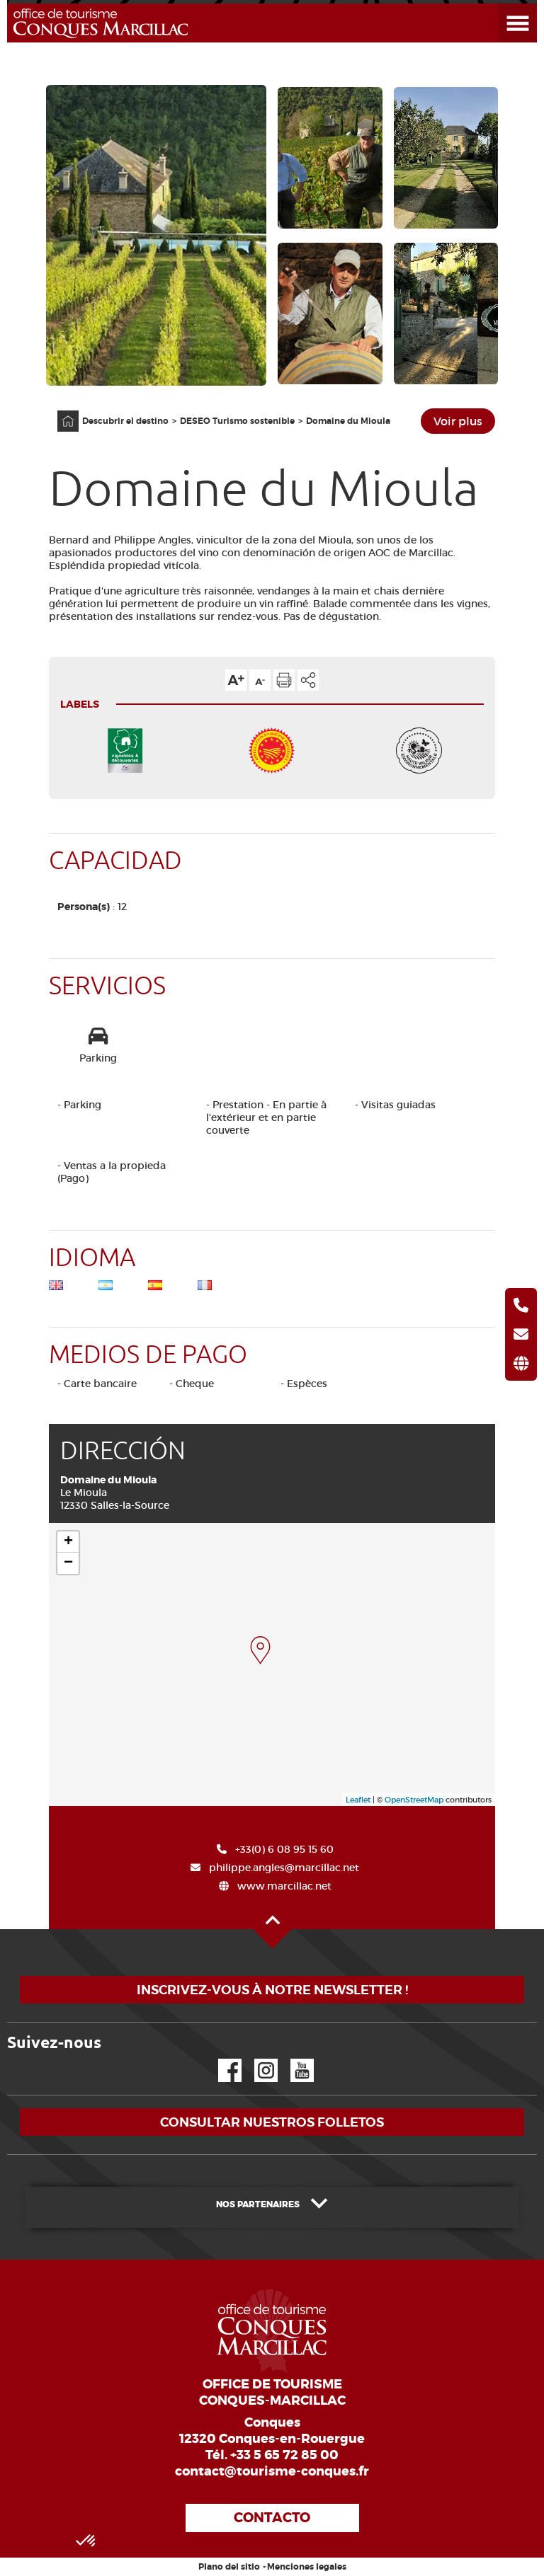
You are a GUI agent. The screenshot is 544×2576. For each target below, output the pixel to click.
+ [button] (68, 1542)
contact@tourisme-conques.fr (272, 2471)
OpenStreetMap (414, 1800)
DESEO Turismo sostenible (237, 421)
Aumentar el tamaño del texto (235, 680)
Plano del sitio (229, 2566)
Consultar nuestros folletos (272, 2122)
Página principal (60, 410)
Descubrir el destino (125, 421)
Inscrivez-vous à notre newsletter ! (272, 1990)
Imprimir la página (284, 680)
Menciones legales (306, 2566)
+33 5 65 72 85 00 (284, 2454)
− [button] (68, 1563)
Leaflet (358, 1800)
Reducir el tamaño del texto (260, 680)
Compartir (308, 680)
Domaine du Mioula (348, 421)
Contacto (272, 2517)
